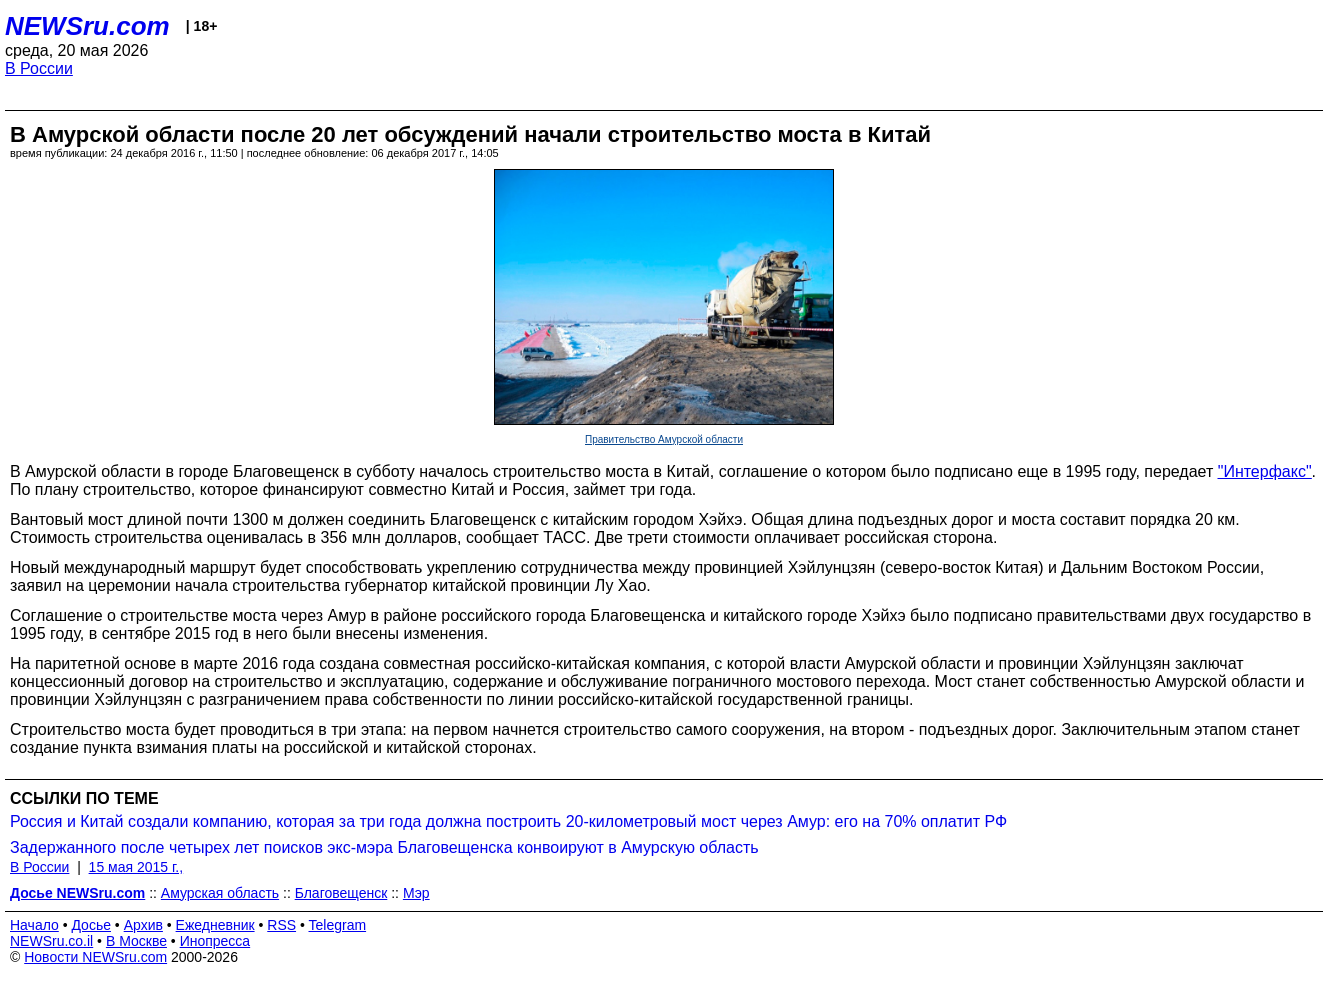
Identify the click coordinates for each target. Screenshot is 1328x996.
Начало (34, 925)
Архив (143, 925)
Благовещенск (341, 893)
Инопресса (215, 941)
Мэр (416, 893)
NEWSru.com (87, 26)
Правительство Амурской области (664, 439)
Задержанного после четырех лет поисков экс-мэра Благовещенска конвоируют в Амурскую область (384, 847)
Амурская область (220, 893)
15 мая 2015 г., (136, 867)
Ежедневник (215, 925)
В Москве (136, 941)
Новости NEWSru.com (95, 957)
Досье (91, 925)
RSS (281, 925)
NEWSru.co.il (51, 941)
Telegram (338, 925)
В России (39, 68)
